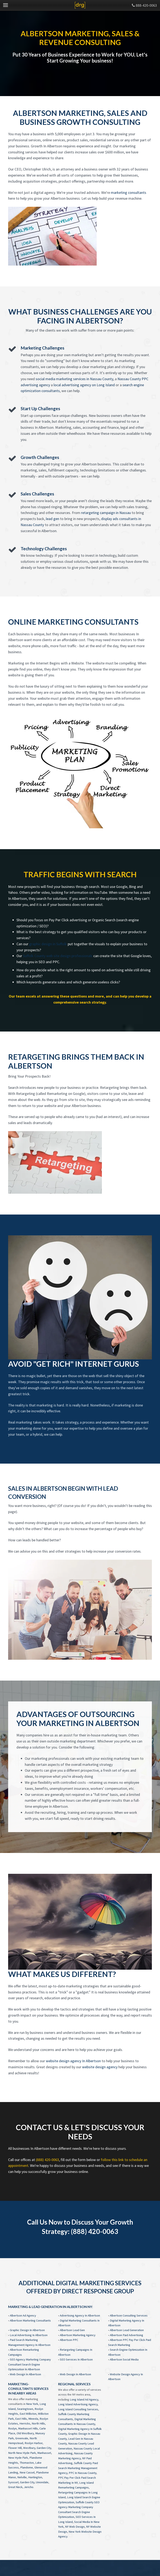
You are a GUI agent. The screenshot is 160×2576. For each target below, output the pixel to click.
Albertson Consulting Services (129, 2315)
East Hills (21, 2419)
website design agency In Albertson (73, 2060)
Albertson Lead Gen (72, 2330)
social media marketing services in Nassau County (74, 378)
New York (32, 2404)
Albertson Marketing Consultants (30, 2320)
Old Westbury (25, 2433)
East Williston (28, 2414)
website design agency (100, 2067)
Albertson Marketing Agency (77, 2335)
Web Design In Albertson (25, 2374)
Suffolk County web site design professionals (57, 955)
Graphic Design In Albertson (27, 2330)
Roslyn (12, 2428)
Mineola (33, 2419)
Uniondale (42, 2482)
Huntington (35, 2477)
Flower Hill (15, 2448)
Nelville (22, 2477)
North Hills (38, 2423)
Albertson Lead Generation (127, 2330)
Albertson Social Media (124, 2359)
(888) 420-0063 (47, 2159)
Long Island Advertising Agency (78, 2404)
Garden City (44, 2448)
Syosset (13, 2482)
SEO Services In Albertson (76, 2359)
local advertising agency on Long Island (84, 384)
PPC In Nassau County (82, 2473)
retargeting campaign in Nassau (106, 512)
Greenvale (21, 2438)
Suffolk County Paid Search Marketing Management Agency (78, 2468)
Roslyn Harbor (33, 2443)
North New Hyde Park (22, 2453)
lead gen (52, 518)
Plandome (26, 2467)
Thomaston (27, 2462)
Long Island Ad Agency (84, 2399)
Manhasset (44, 2453)
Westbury (29, 2448)
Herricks (24, 2423)
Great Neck (15, 2487)
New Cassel (27, 2472)
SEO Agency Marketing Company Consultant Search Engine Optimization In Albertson (29, 2364)
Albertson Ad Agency (23, 2315)
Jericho (28, 2487)
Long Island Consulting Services (78, 2409)
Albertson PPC (69, 2340)
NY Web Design (75, 2526)
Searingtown (25, 2409)
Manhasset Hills (28, 2428)
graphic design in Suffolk (48, 943)
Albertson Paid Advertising (126, 2335)
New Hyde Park (18, 2457)
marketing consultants (128, 192)
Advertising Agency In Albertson (80, 2315)
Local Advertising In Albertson (29, 2335)
